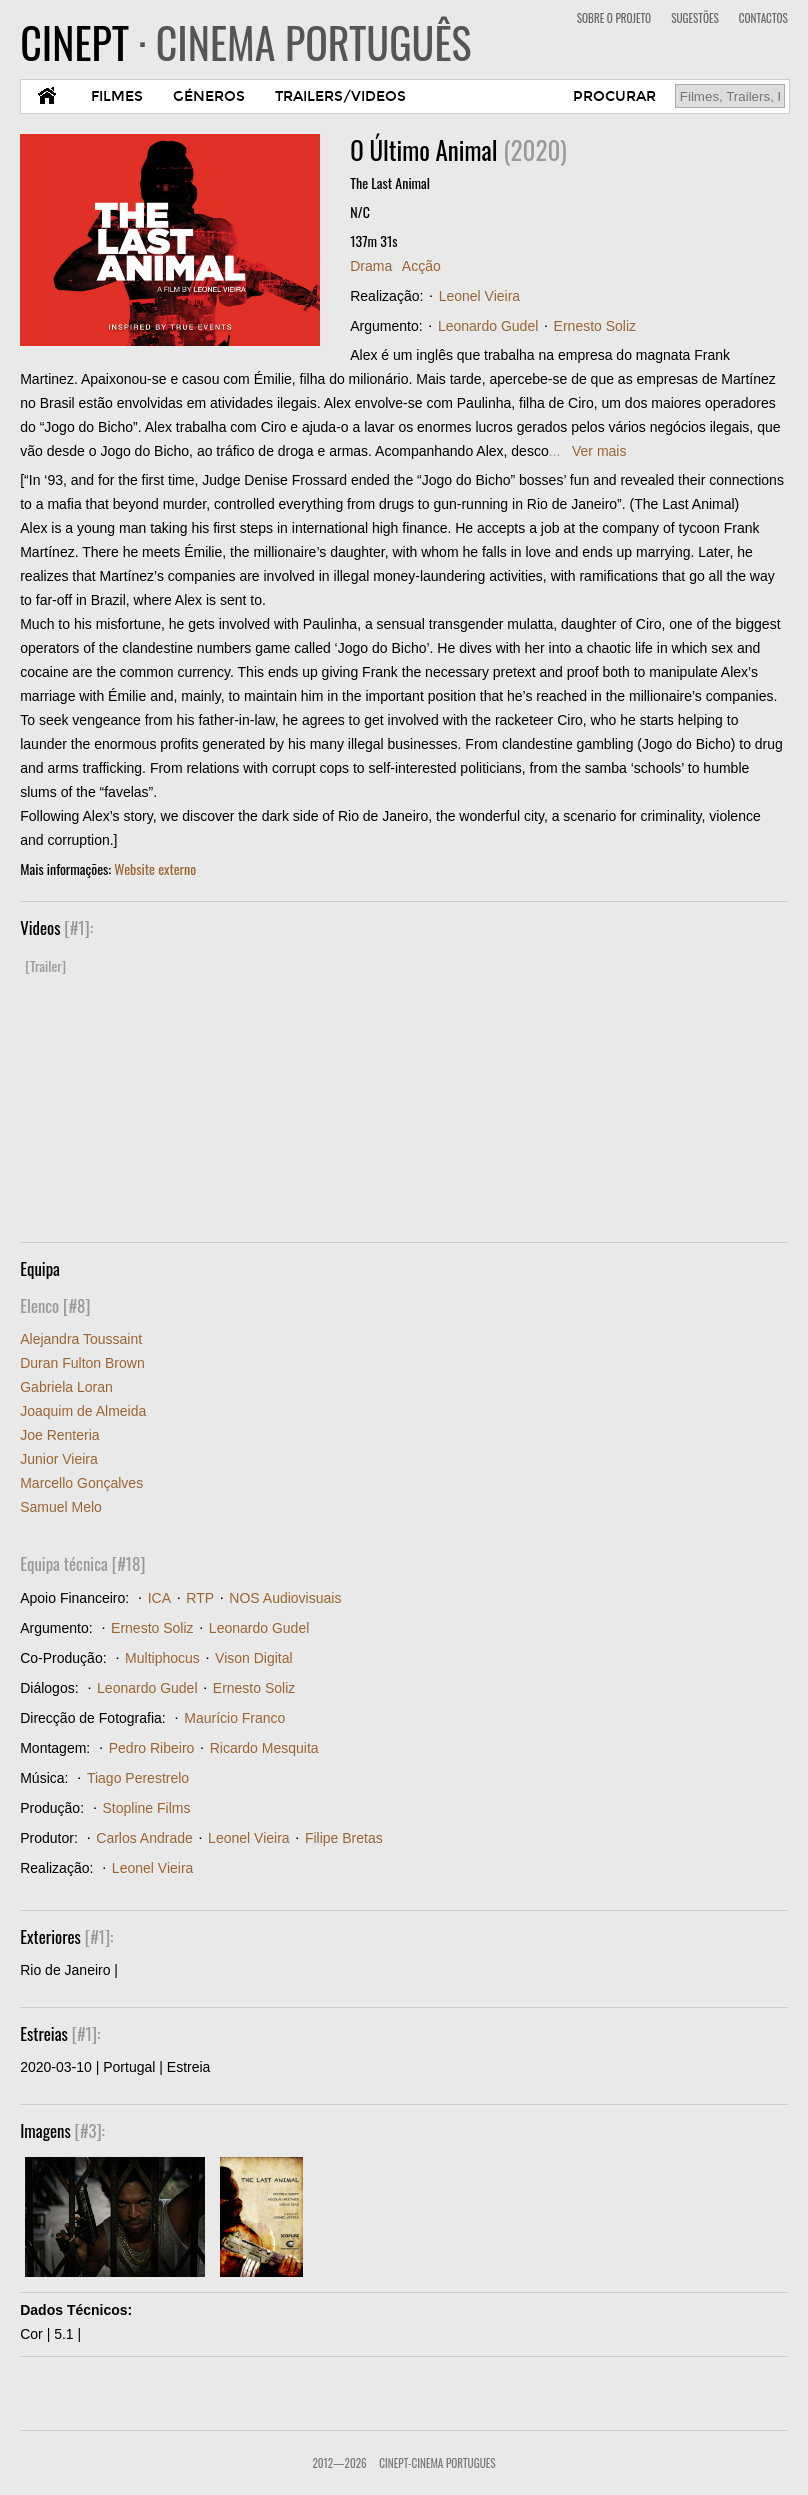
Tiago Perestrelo (138, 1778)
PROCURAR (614, 96)
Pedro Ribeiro (152, 1748)
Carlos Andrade (144, 1838)
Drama (371, 266)
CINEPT (245, 42)
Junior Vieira (59, 1459)
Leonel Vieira (479, 296)
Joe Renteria (59, 1435)
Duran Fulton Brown (82, 1363)
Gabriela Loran (66, 1387)
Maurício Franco (234, 1718)
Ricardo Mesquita (264, 1748)
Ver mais (599, 451)
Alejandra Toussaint (81, 1339)
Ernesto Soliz (595, 326)
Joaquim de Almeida (83, 1411)
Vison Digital (254, 1658)
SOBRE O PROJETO (614, 18)
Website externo (155, 868)
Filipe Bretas (344, 1838)
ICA (159, 1598)
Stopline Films (147, 1808)
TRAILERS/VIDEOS (340, 96)
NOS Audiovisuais (285, 1598)
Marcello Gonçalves (81, 1483)
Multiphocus (162, 1658)
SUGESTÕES (695, 18)
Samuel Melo (61, 1507)
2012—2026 (339, 2463)
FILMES (117, 96)
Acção (421, 266)
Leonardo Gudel (488, 326)
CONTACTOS (763, 18)
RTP (200, 1598)
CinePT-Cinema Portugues (437, 2463)
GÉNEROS (209, 96)
